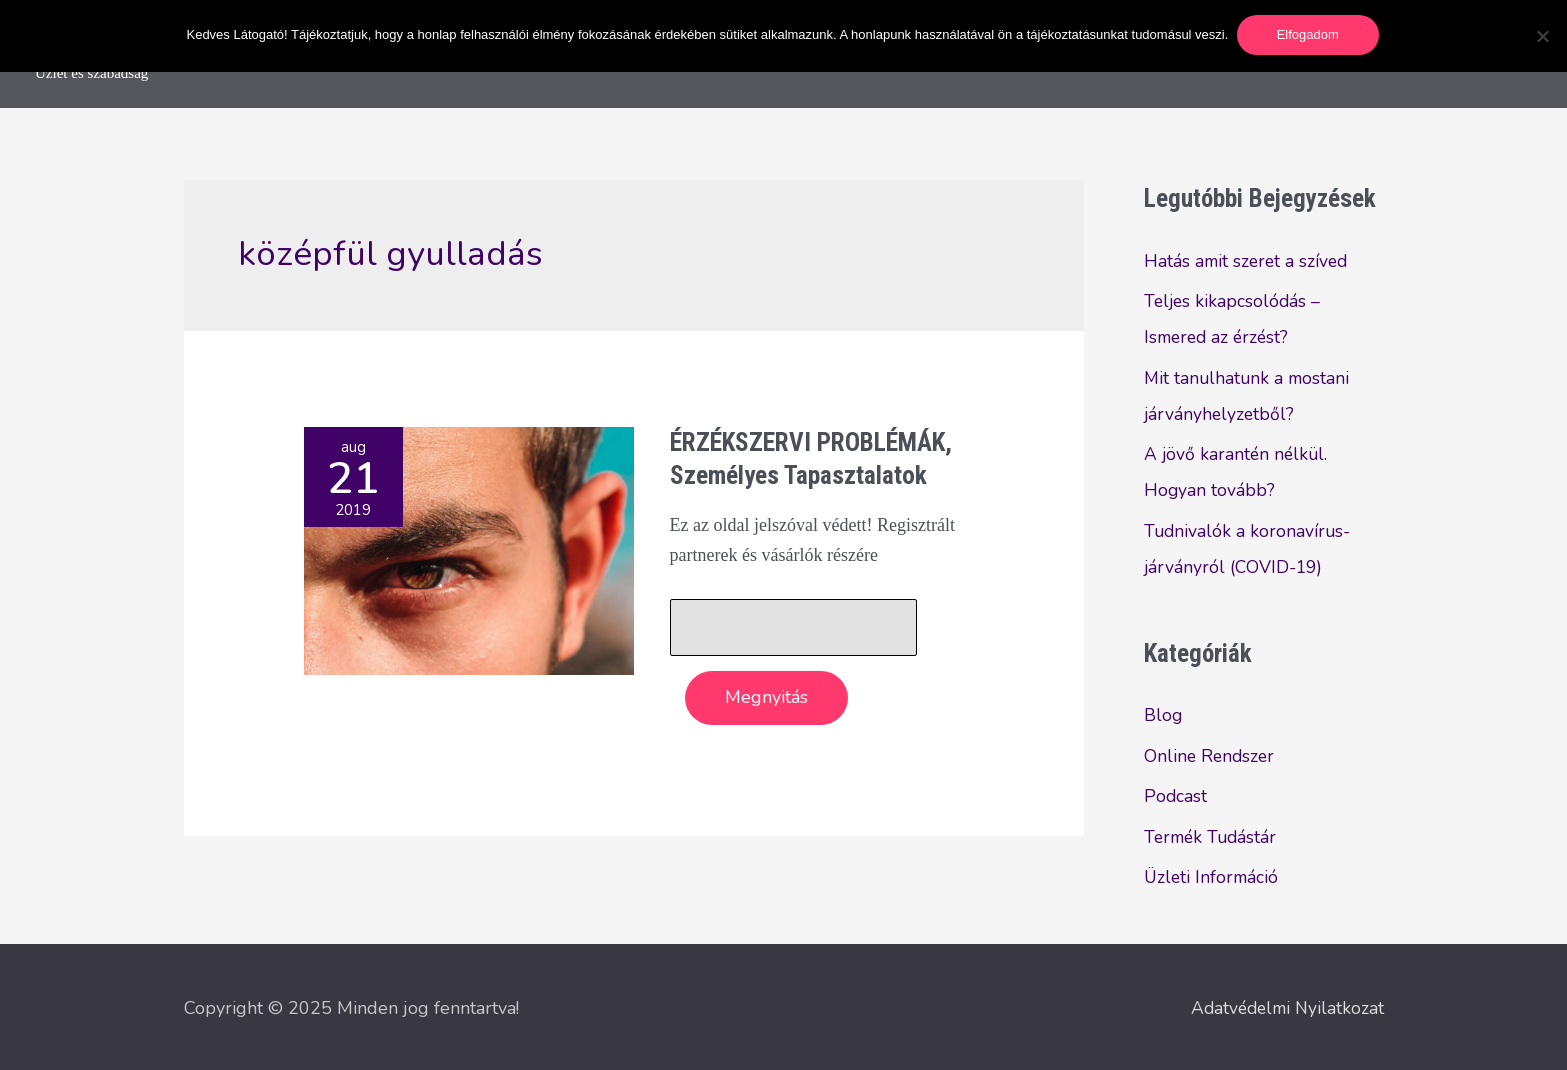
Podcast (1176, 796)
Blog (1163, 715)
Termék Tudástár (1213, 837)
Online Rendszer (1211, 756)
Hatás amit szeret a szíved (1248, 261)
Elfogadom (1309, 34)
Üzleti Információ (1213, 877)
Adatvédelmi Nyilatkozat (1284, 1004)
